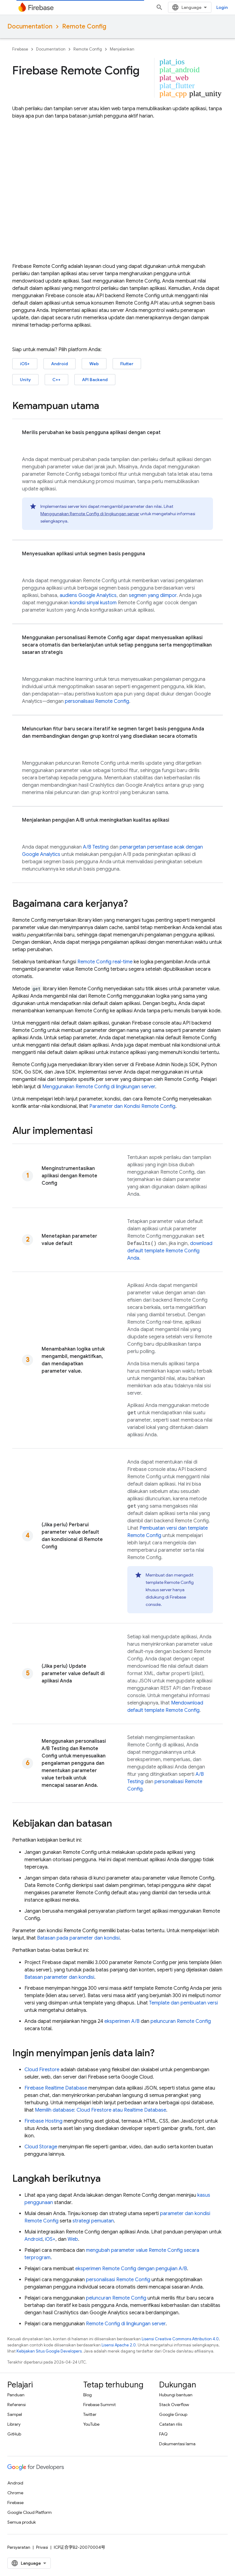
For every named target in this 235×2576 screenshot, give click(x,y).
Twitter (89, 2414)
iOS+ (25, 363)
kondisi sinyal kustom (93, 603)
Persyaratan (18, 2547)
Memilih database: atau (100, 2110)
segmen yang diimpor (153, 595)
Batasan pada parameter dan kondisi (78, 1938)
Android (59, 363)
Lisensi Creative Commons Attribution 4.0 (180, 2339)
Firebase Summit (99, 2404)
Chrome (15, 2492)
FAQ (163, 2434)
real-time (104, 962)
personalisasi (97, 701)
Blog (87, 2395)
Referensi (16, 2404)
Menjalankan (122, 49)
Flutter (126, 363)
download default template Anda (169, 1250)
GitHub (14, 2434)
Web (94, 363)
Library (14, 2424)
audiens (88, 595)
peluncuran (181, 2021)
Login (222, 7)
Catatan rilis (170, 2424)
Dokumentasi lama (177, 2444)
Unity (25, 379)
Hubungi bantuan (175, 2395)
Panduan (15, 2395)
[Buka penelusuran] (159, 7)
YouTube (91, 2424)
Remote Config (84, 26)
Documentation (29, 26)
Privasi (42, 2547)
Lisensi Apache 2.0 (119, 2345)
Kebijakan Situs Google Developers (49, 2351)
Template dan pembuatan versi (183, 2003)
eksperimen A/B (122, 2021)
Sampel (14, 2414)
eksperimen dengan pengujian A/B (131, 2269)
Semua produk (21, 2522)
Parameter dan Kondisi (132, 1106)
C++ (56, 379)
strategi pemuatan (93, 2221)
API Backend (95, 379)
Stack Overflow (174, 2404)
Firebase (20, 49)
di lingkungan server (126, 2324)
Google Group (173, 2414)
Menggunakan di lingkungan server (89, 513)
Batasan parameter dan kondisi (59, 1977)
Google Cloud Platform (29, 2512)
